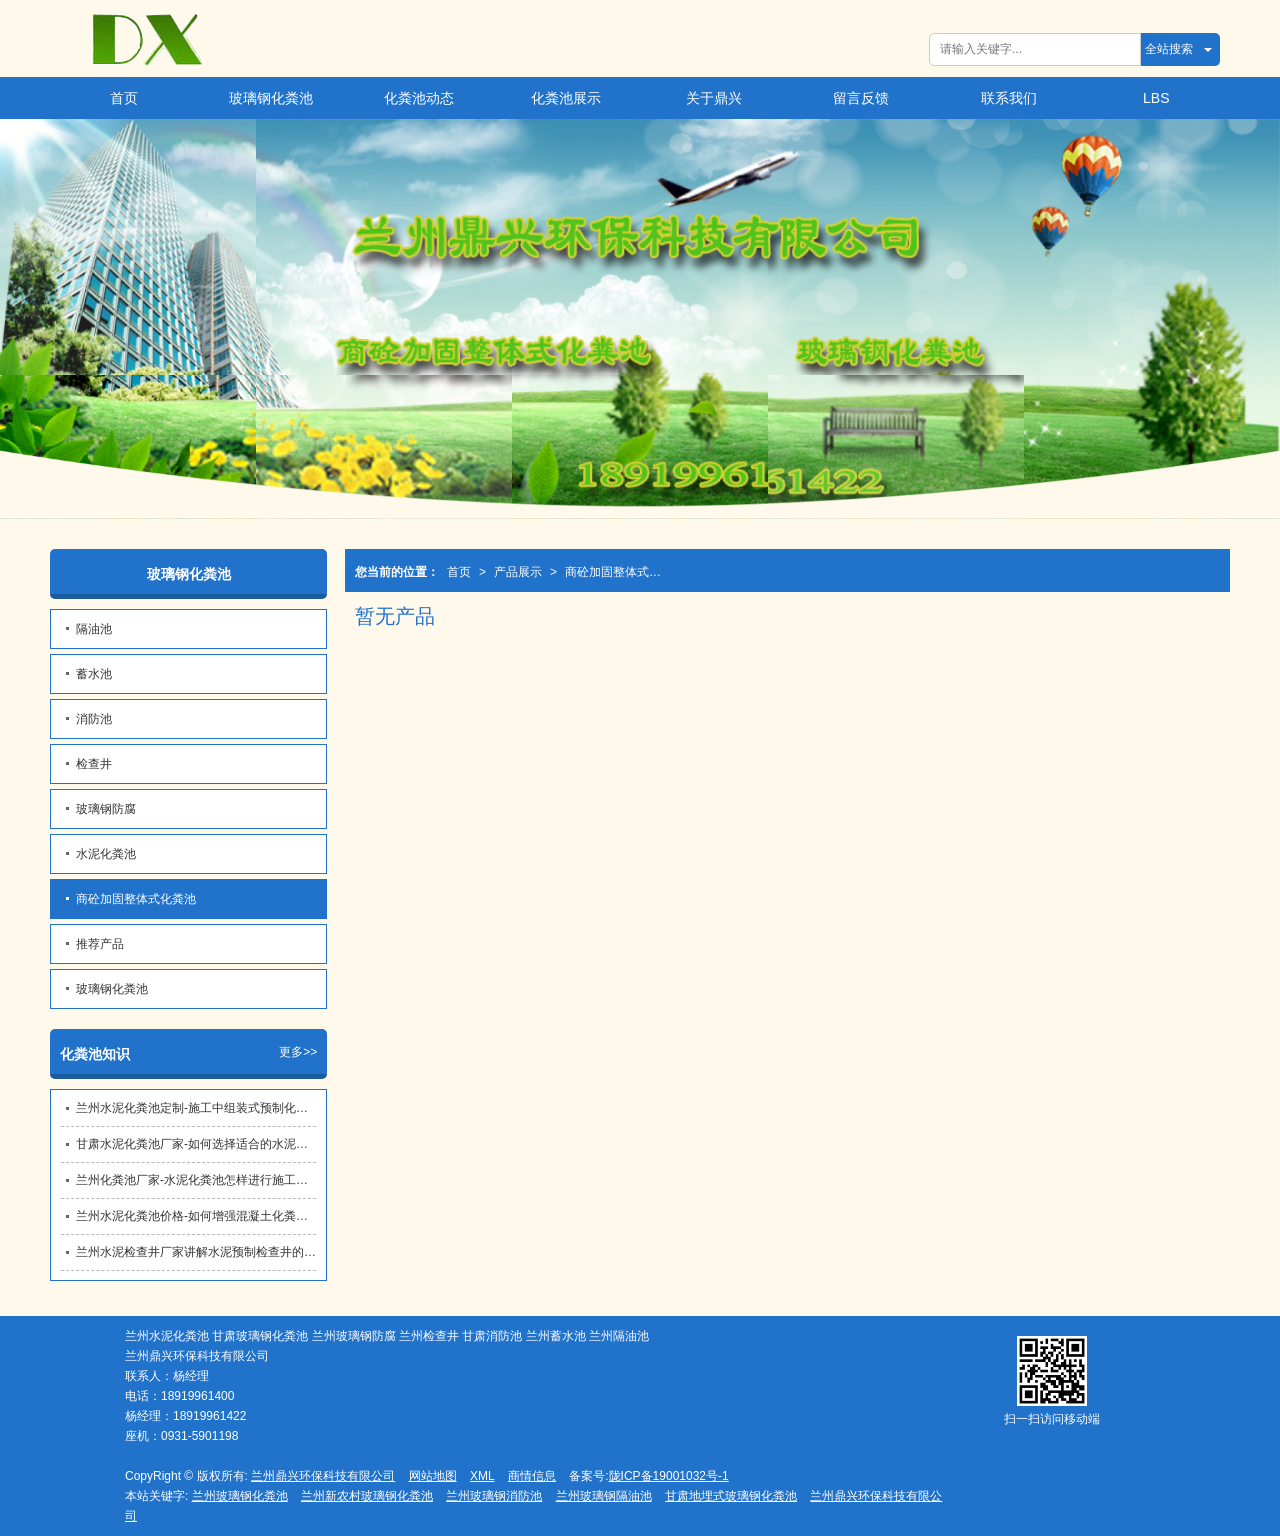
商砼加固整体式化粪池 (619, 572)
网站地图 (433, 1476)
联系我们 (1009, 98)
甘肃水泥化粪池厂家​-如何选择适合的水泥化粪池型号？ (196, 1144)
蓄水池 (94, 674)
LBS (1156, 98)
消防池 (94, 719)
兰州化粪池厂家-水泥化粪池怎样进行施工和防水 (196, 1180)
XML (482, 1476)
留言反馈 (861, 98)
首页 (124, 98)
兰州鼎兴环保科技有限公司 (323, 1476)
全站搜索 (1169, 49)
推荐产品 (100, 944)
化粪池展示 (566, 98)
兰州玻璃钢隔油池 (604, 1496)
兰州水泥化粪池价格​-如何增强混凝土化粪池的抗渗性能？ (196, 1216)
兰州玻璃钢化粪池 (240, 1496)
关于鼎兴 (714, 98)
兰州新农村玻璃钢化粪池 (367, 1496)
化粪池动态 (419, 98)
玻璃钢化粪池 (271, 98)
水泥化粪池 (106, 854)
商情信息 (532, 1476)
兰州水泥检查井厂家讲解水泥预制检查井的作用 (196, 1252)
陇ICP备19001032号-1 (669, 1476)
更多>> (298, 1052)
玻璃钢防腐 (106, 809)
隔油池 (94, 629)
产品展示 (518, 572)
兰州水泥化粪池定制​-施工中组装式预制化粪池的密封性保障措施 (196, 1108)
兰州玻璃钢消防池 (494, 1496)
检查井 (94, 764)
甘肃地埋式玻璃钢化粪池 (731, 1496)
